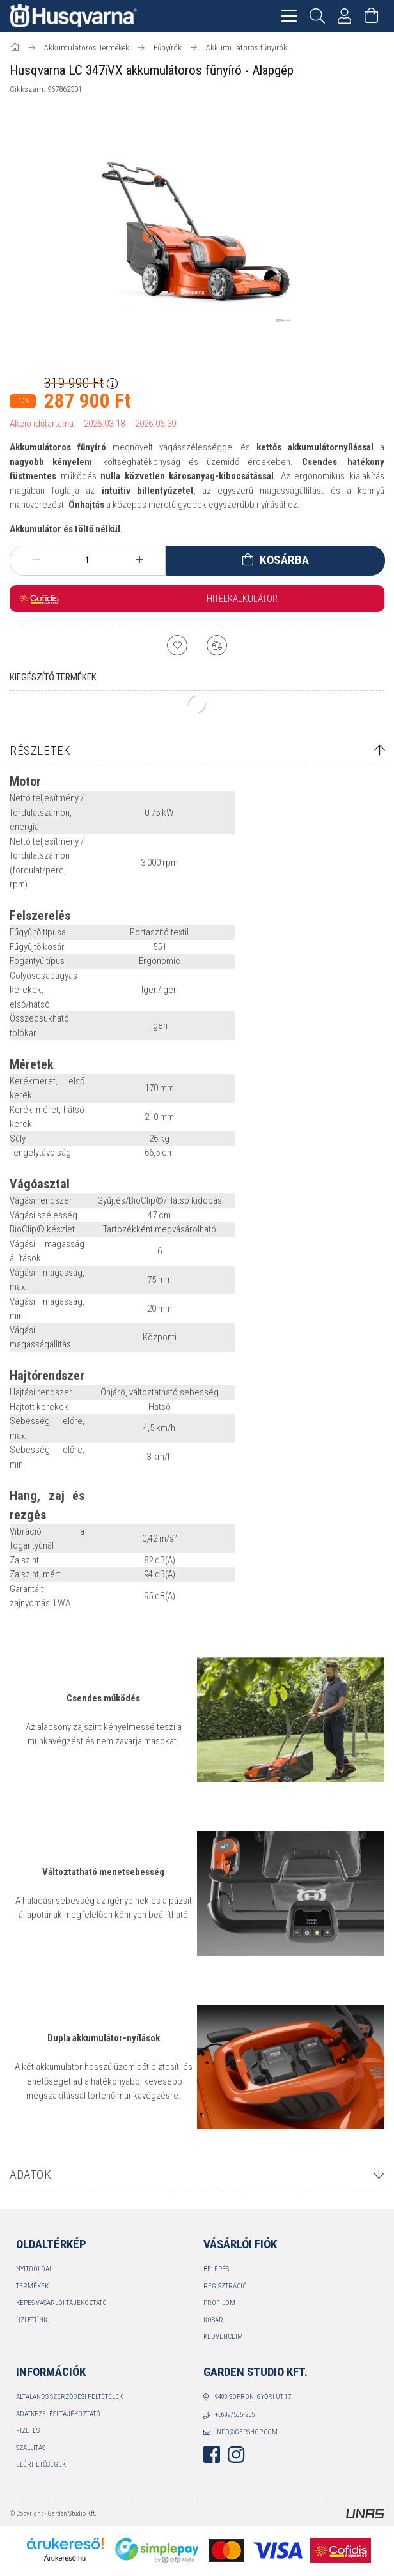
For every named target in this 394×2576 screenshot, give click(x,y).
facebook (211, 2454)
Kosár (213, 2320)
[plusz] (139, 560)
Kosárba (285, 560)
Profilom (219, 2303)
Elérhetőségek (41, 2464)
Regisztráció (225, 2286)
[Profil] (344, 16)
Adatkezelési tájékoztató (58, 2414)
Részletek (40, 750)
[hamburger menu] (289, 16)
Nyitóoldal (34, 2269)
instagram (236, 2454)
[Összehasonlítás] (217, 645)
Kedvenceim (223, 2337)
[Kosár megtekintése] (371, 16)
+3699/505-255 (235, 2415)
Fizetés (28, 2430)
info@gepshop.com (246, 2432)
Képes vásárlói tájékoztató (61, 2303)
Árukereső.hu (65, 2558)
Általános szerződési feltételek (69, 2397)
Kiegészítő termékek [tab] (53, 677)
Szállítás (30, 2448)
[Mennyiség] (87, 560)
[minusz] (36, 560)
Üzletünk (31, 2320)
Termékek (32, 2286)
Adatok (30, 2174)
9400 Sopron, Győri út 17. (254, 2397)
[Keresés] (317, 16)
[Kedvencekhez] (177, 645)
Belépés (216, 2269)
